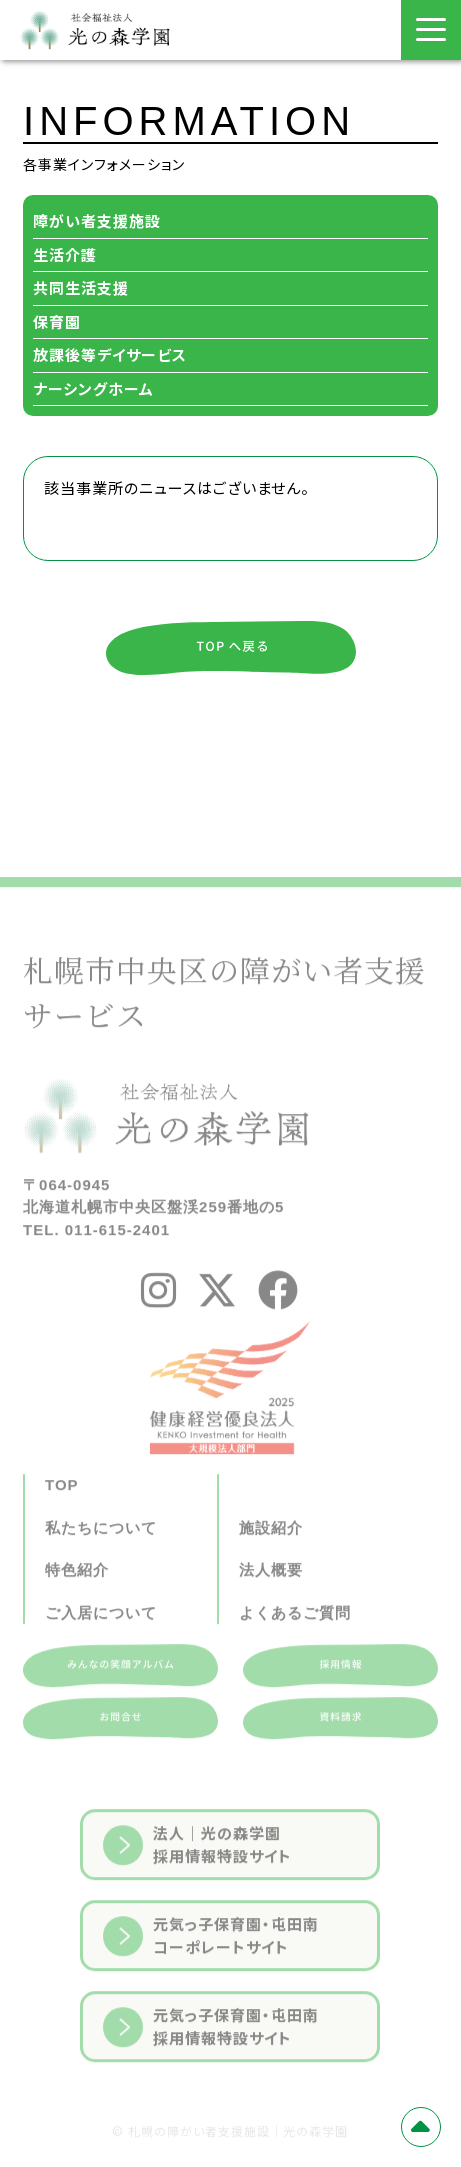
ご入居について (101, 1655)
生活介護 (65, 254)
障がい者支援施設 (97, 220)
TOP (62, 1527)
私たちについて (101, 1570)
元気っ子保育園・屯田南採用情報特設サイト (211, 2070)
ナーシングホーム (93, 388)
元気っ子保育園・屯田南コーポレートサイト (211, 1979)
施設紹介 (271, 1570)
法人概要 (271, 1612)
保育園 (57, 321)
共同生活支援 (81, 287)
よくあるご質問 (295, 1655)
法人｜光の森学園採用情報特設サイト (197, 1888)
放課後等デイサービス (110, 354)
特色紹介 (77, 1612)
